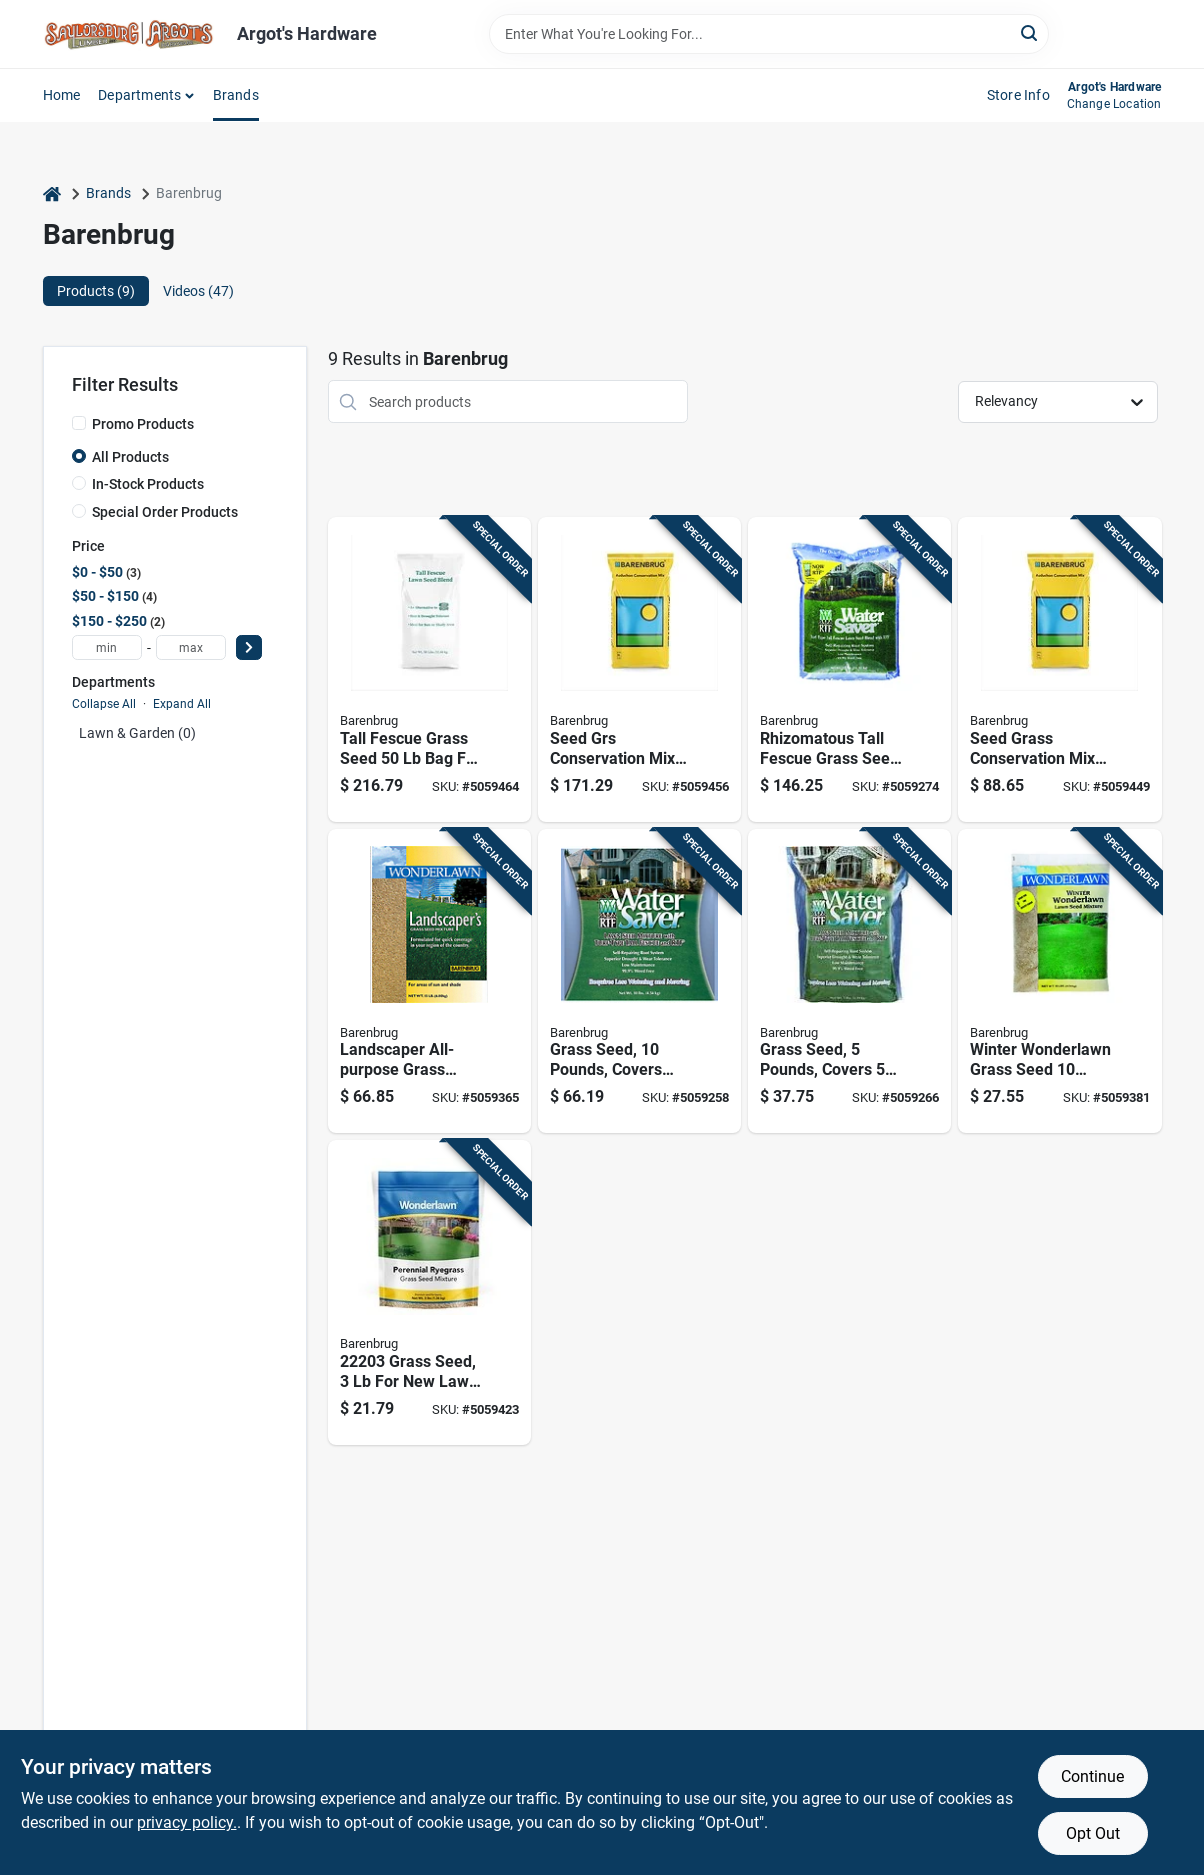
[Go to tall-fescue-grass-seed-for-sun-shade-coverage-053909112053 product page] (849, 981)
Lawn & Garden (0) (137, 733)
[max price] (191, 647)
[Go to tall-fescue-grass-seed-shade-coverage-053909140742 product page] (429, 669)
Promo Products (143, 424)
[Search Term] (769, 34)
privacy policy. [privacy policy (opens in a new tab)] (187, 1822)
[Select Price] (249, 647)
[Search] (1030, 32)
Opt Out (1093, 1833)
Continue (1092, 1776)
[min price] (107, 647)
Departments (139, 95)
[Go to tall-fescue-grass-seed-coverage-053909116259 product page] (849, 669)
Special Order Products (165, 512)
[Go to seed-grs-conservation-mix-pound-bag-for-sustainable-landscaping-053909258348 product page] (639, 669)
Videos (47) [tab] (198, 291)
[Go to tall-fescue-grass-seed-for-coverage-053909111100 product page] (639, 981)
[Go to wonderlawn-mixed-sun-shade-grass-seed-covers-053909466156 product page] (429, 981)
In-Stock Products (148, 484)
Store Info (1018, 95)
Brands (236, 95)
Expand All (182, 704)
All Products (130, 457)
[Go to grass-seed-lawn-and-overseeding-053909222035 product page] (429, 1292)
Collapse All (104, 704)
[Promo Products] (79, 423)
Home (62, 95)
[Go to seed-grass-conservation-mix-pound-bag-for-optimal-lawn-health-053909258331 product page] (1059, 669)
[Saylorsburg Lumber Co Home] (133, 34)
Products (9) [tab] (96, 291)
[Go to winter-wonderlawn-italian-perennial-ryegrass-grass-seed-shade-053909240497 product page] (1059, 981)
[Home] (52, 193)
